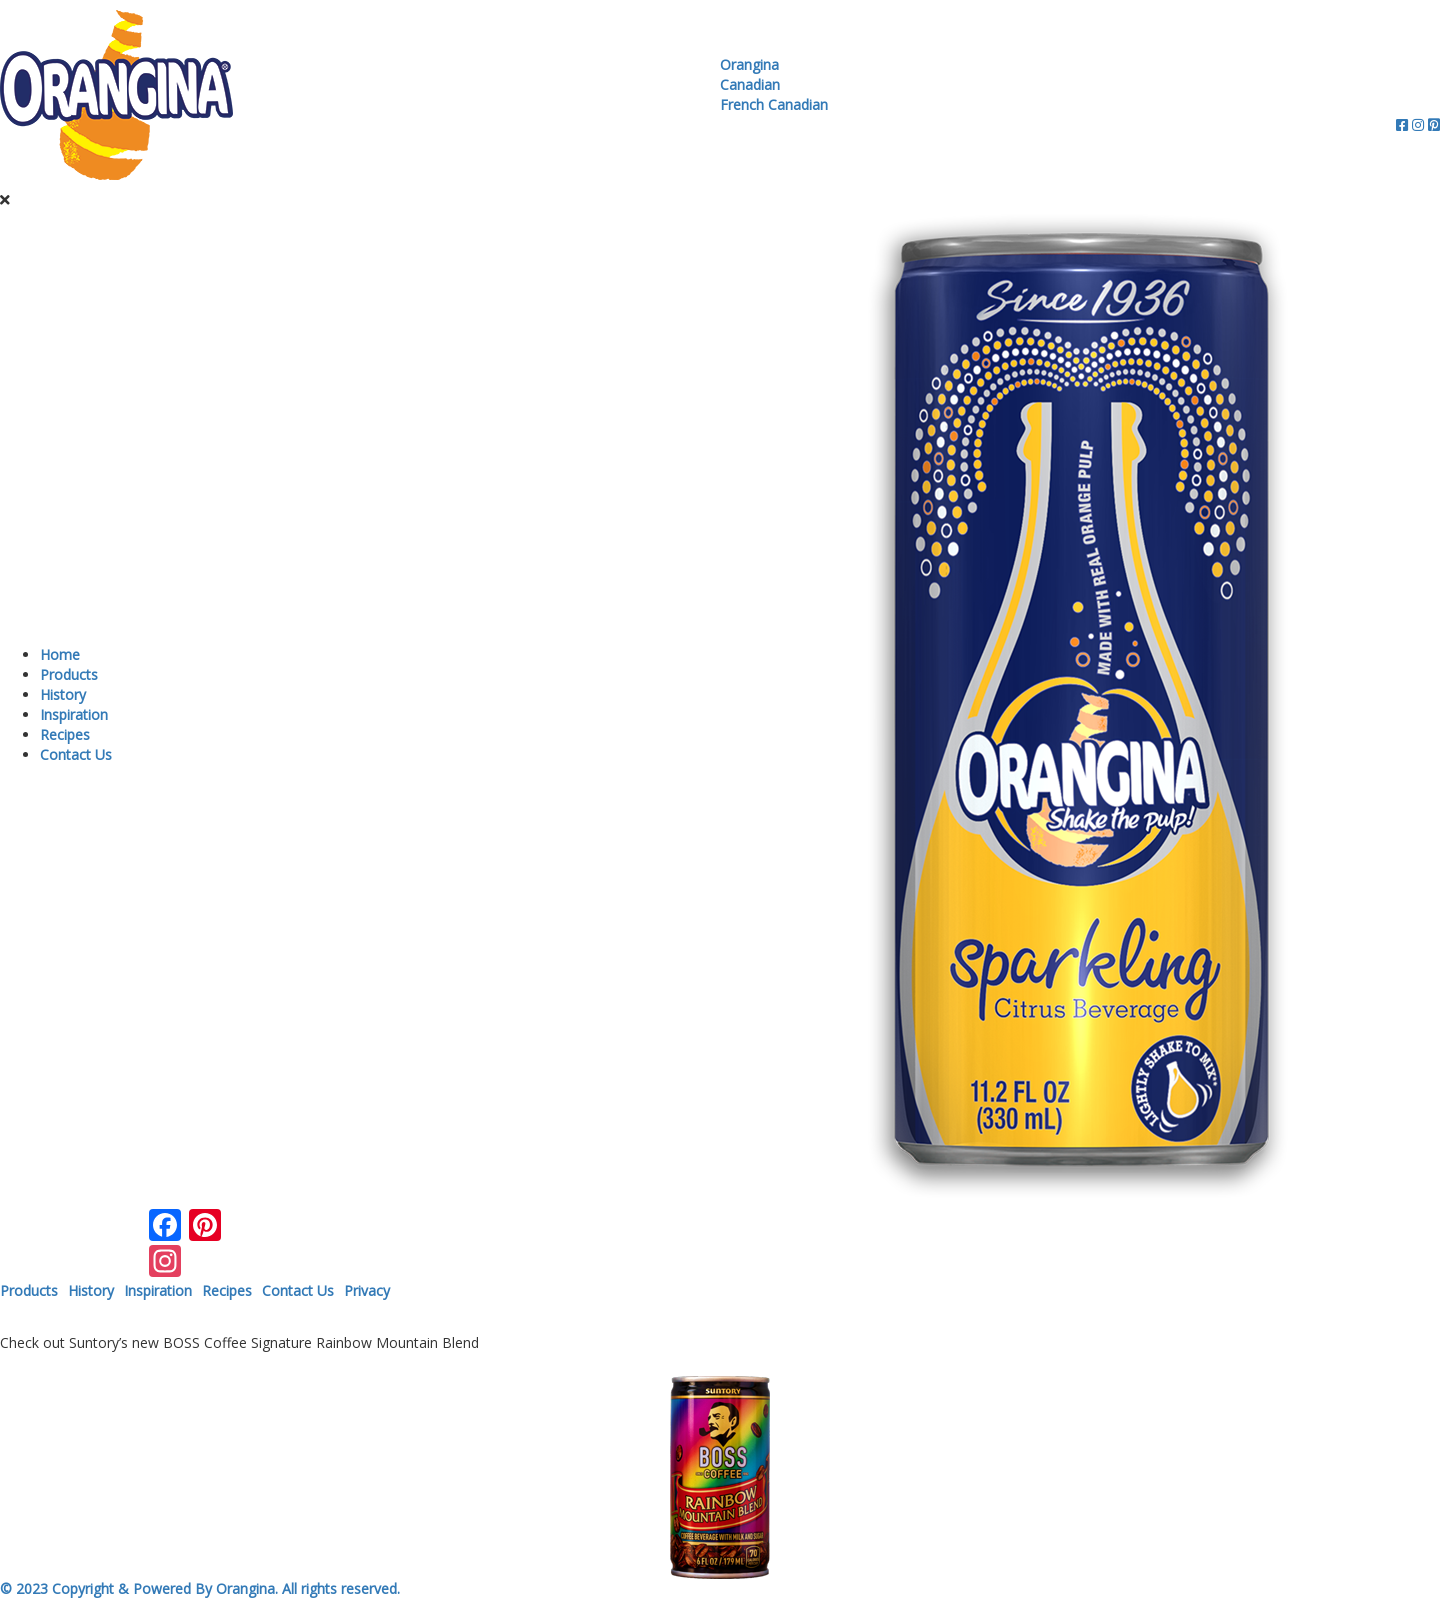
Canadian (750, 84)
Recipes (65, 734)
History (63, 694)
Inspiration (74, 714)
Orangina (749, 64)
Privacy (367, 1290)
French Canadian (774, 104)
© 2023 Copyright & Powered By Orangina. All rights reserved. (200, 1588)
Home (60, 654)
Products (69, 674)
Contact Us (76, 754)
